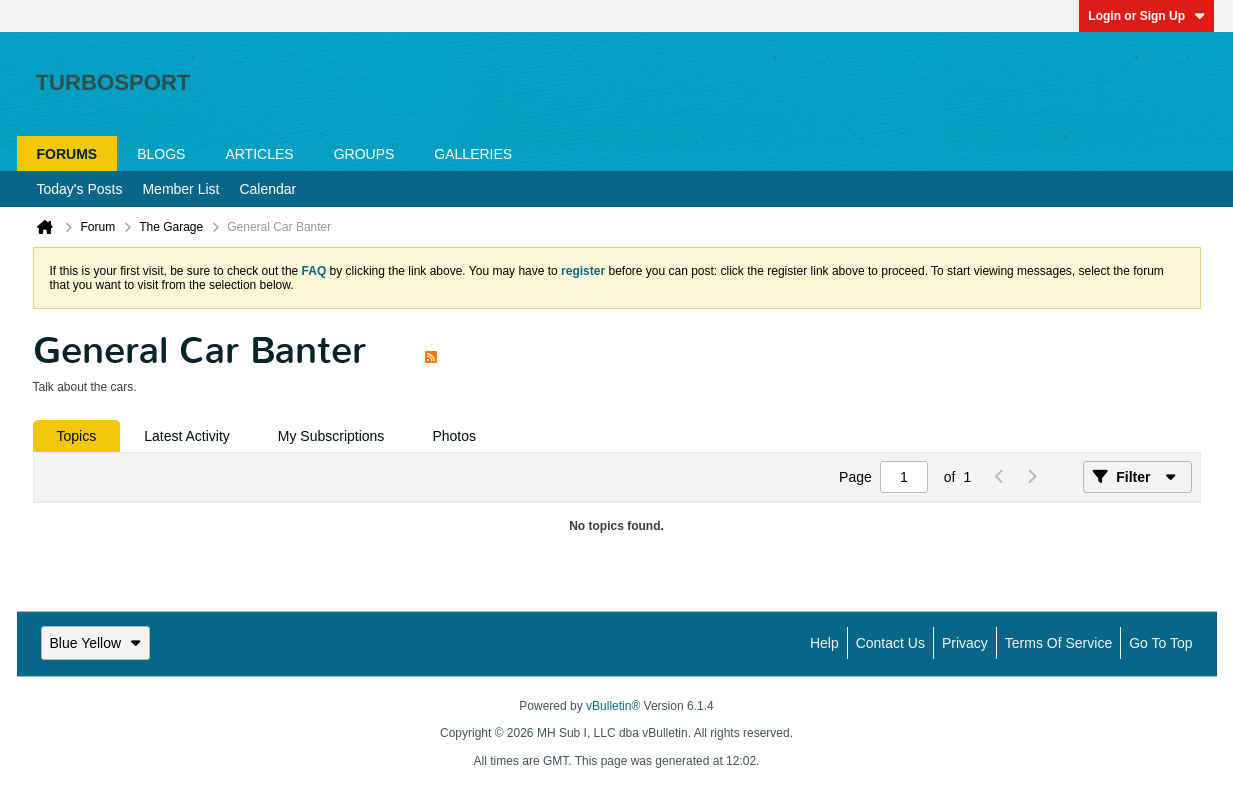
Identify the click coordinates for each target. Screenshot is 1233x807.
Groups (364, 154)
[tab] (77, 436)
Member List (180, 189)
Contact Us (890, 643)
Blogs (161, 154)
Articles (259, 154)
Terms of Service (1058, 643)
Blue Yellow (96, 643)
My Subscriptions (331, 436)
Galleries (473, 154)
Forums (67, 154)
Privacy (965, 643)
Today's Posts (80, 189)
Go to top (1160, 643)
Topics (77, 436)
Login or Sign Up (1146, 16)
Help (824, 643)
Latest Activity (187, 436)
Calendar (267, 189)
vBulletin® (613, 706)
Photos (454, 436)
